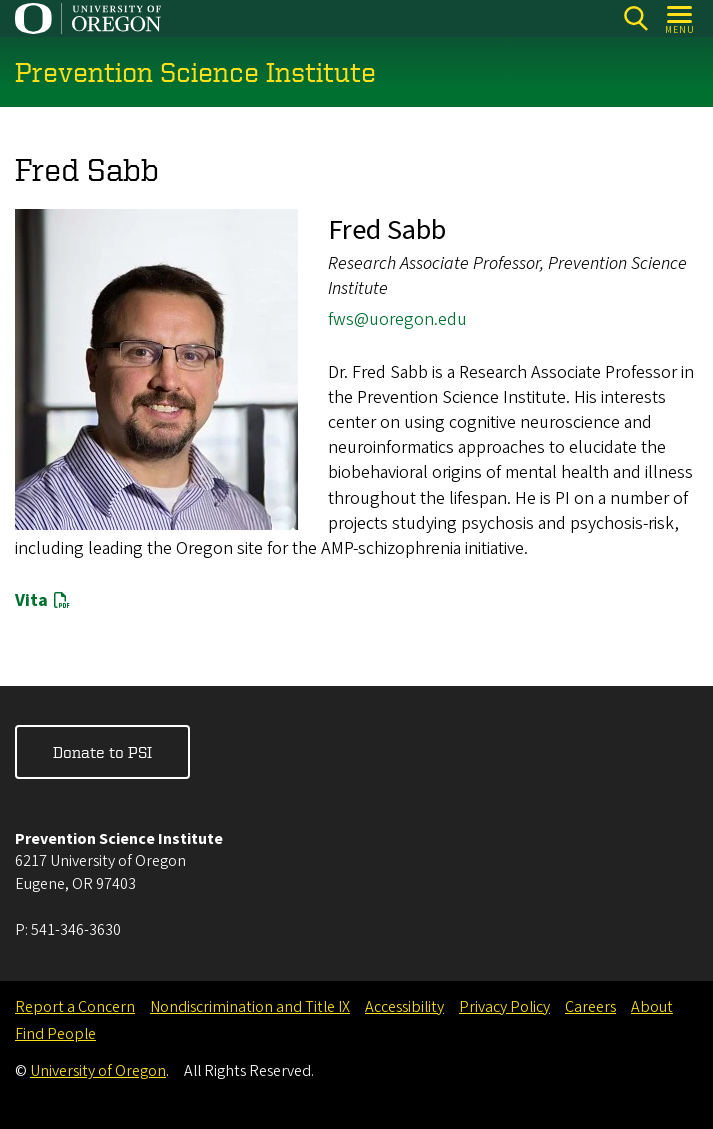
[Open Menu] (680, 18)
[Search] (635, 18)
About (652, 1007)
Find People (55, 1034)
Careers (590, 1007)
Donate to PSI (102, 752)
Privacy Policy (504, 1007)
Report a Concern (75, 1007)
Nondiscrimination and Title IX (250, 1007)
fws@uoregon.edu (397, 320)
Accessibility (404, 1007)
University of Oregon (98, 1071)
